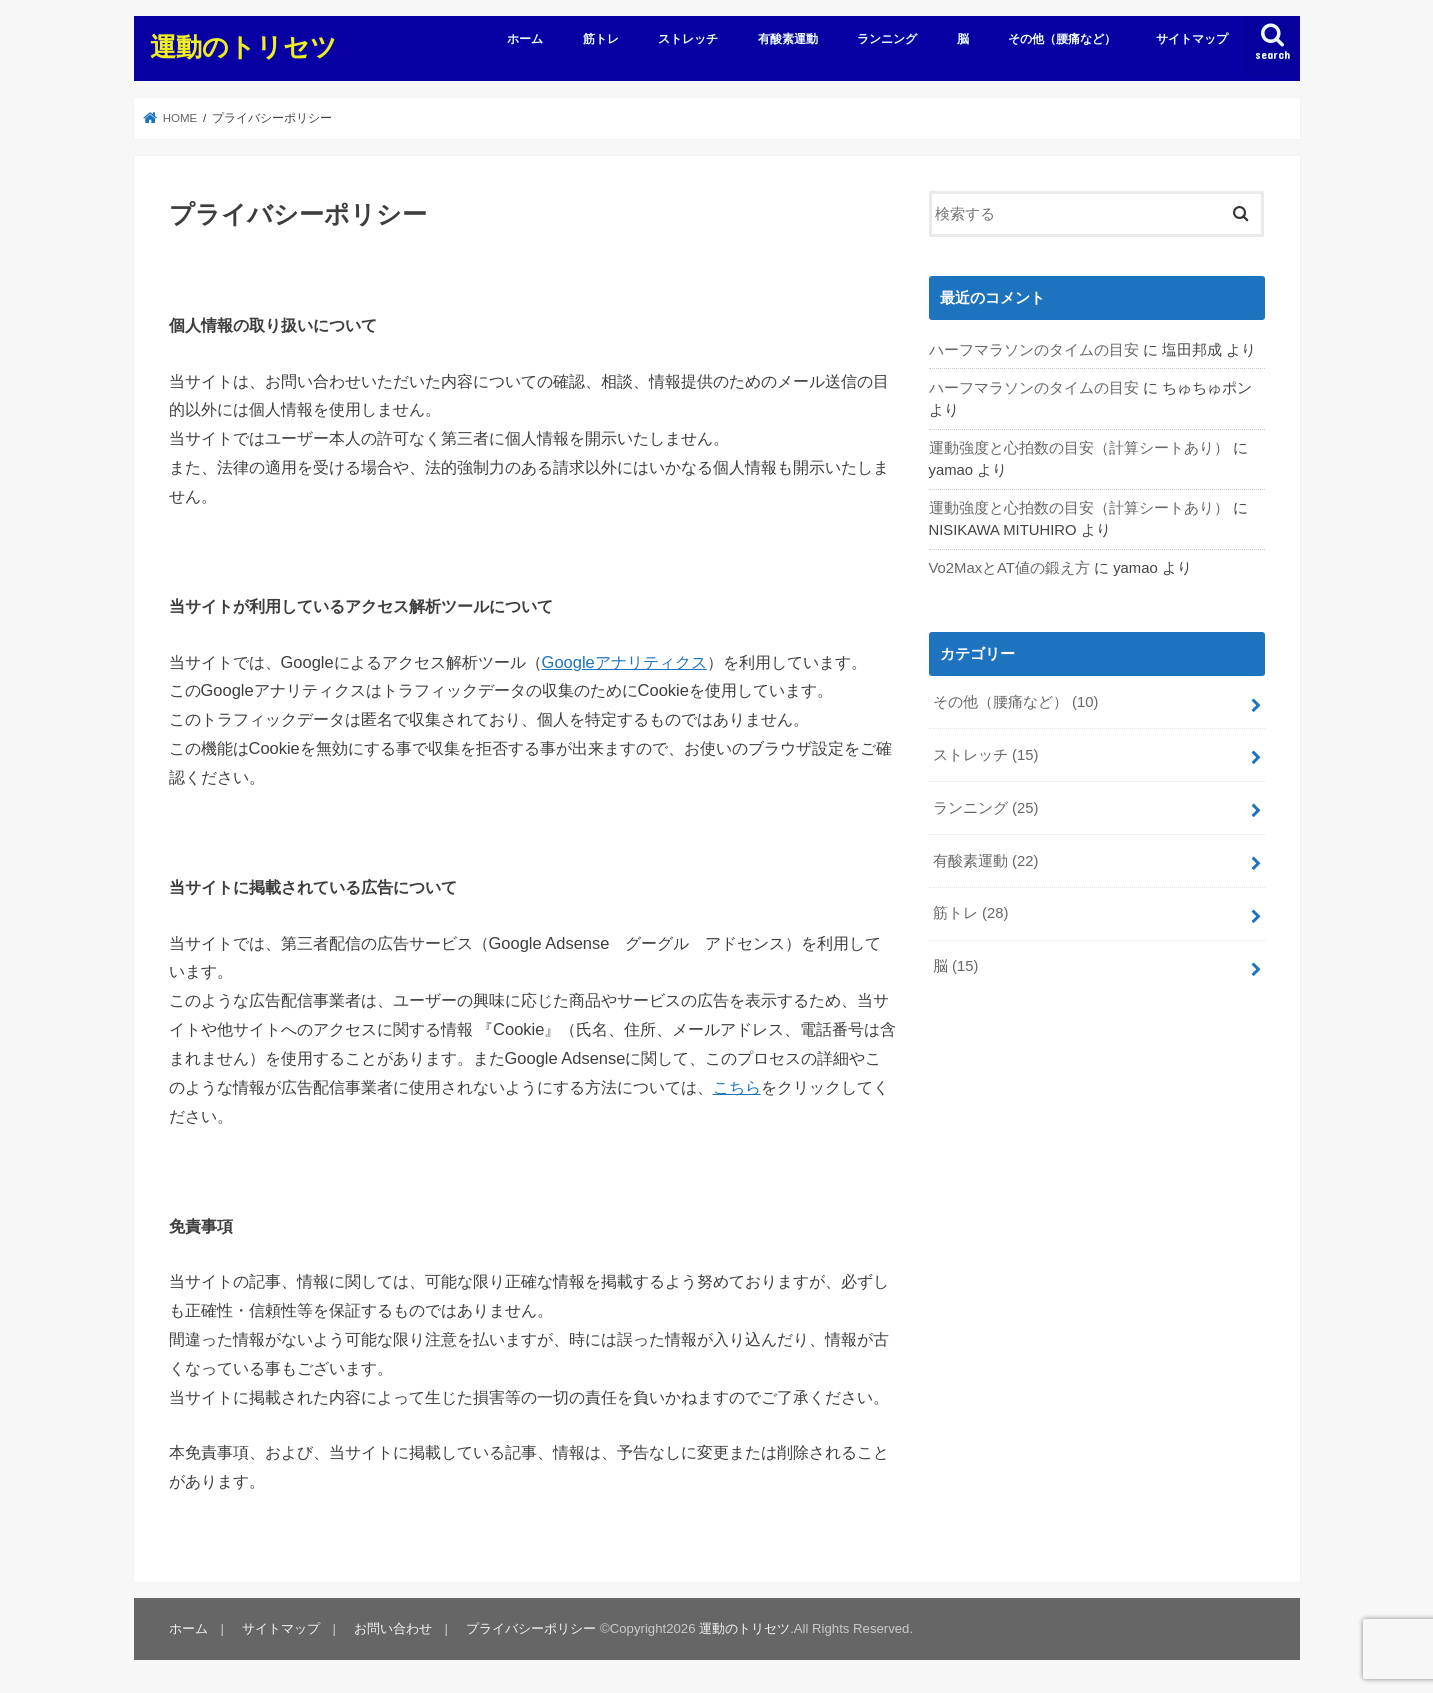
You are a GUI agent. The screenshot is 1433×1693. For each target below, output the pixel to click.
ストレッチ (688, 39)
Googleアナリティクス (624, 662)
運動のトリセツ (243, 45)
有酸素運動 (788, 39)
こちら (737, 1087)
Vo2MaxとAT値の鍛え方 (1009, 568)
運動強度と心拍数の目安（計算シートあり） (1079, 448)
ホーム (525, 39)
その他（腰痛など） (1062, 39)
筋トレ (601, 39)
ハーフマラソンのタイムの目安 (1034, 350)
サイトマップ (1192, 39)
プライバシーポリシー (531, 1628)
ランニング (887, 39)
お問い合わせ (393, 1628)
